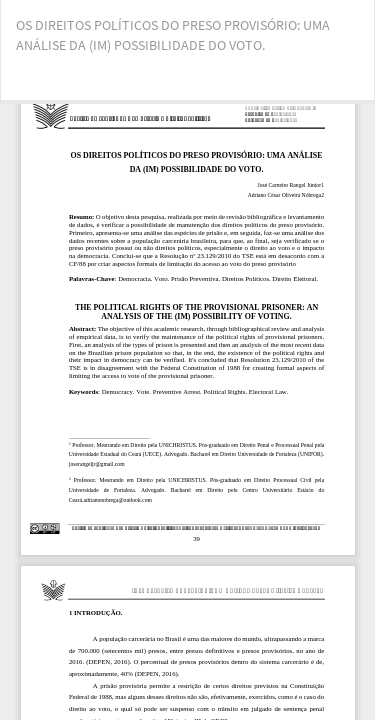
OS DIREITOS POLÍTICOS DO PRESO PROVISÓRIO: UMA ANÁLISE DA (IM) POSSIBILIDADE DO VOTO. (173, 35)
